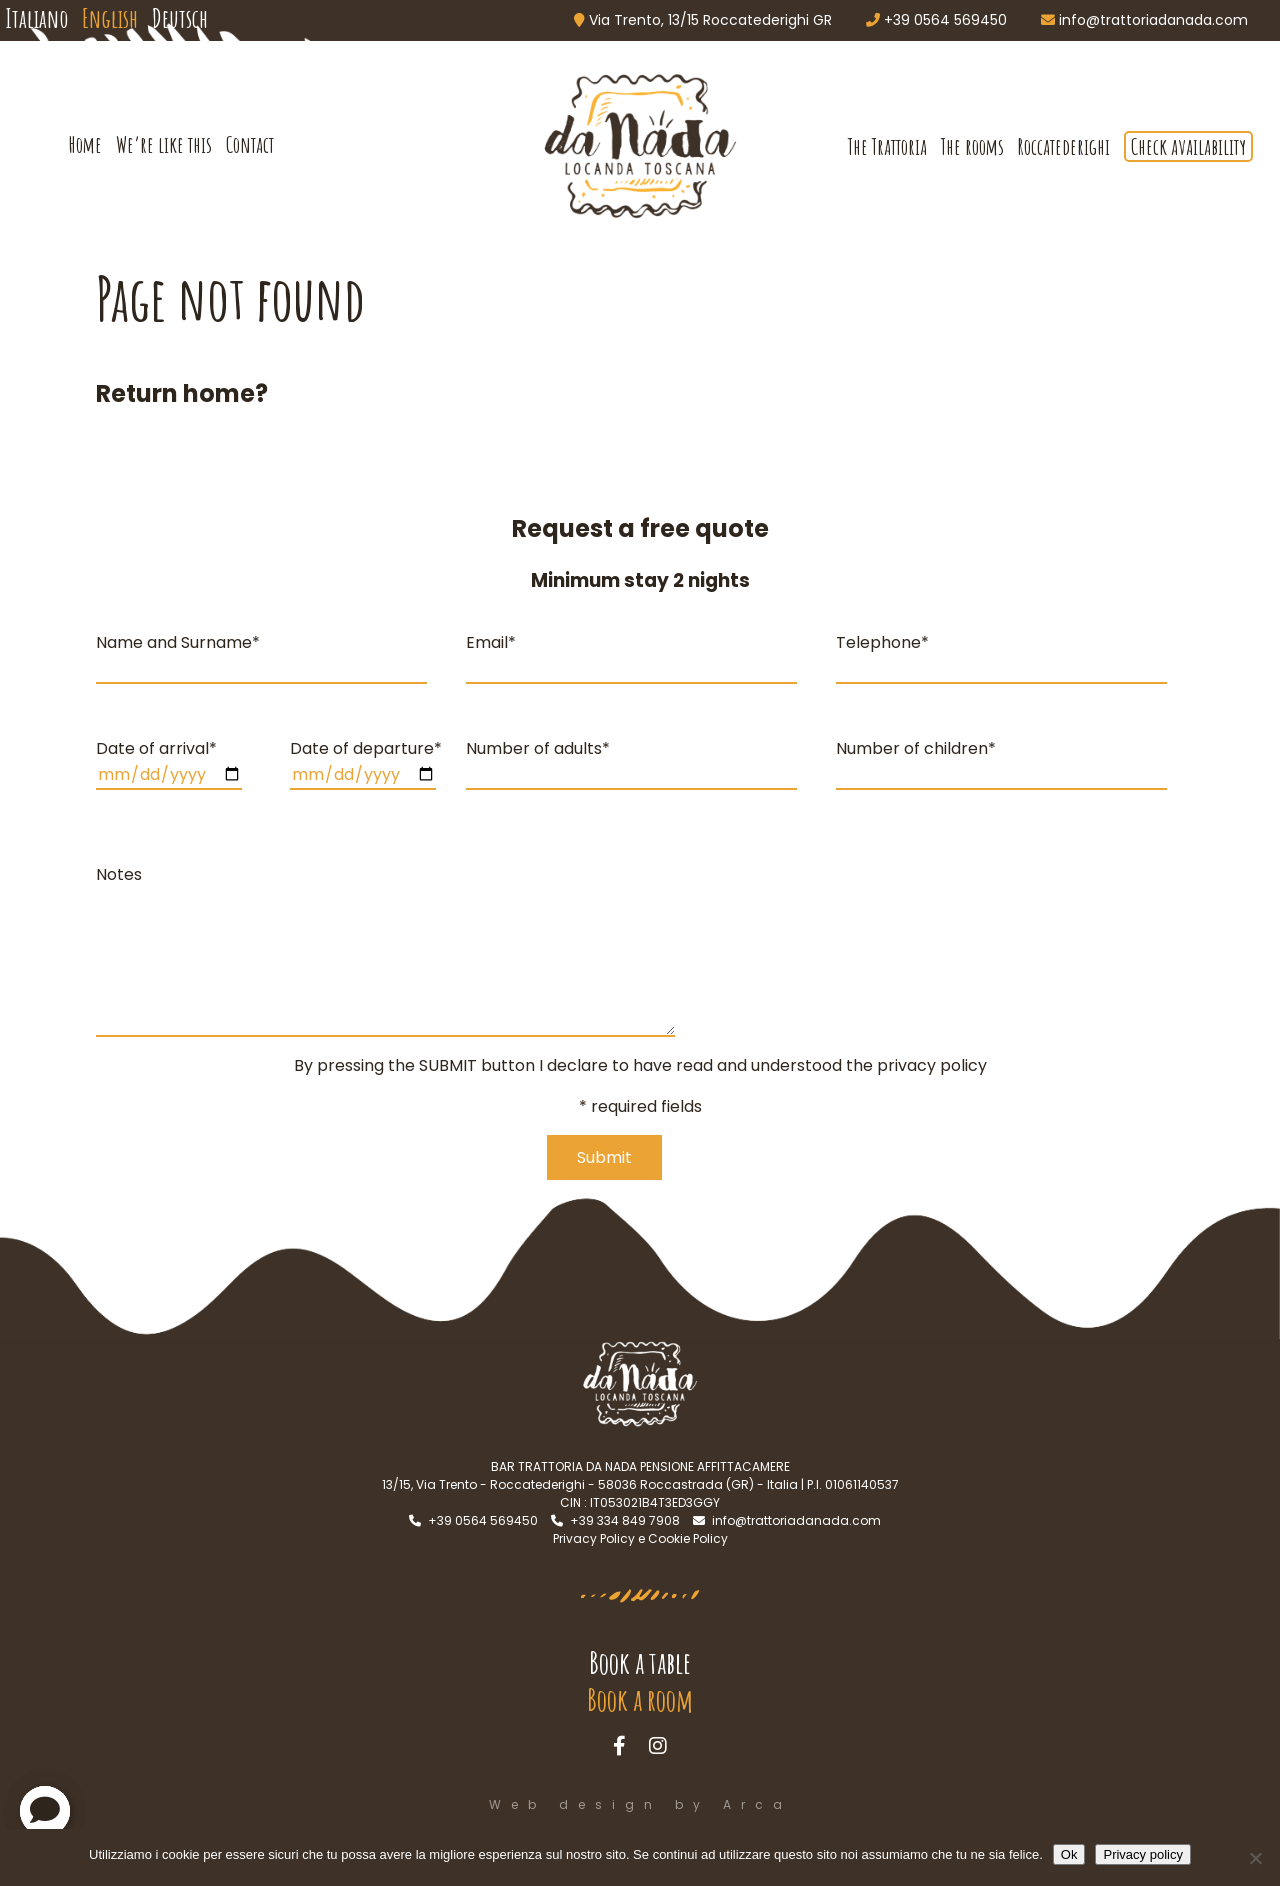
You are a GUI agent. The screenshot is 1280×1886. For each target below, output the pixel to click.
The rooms (972, 146)
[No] (1255, 1858)
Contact (250, 144)
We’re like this (164, 144)
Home (85, 144)
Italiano (36, 18)
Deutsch (180, 18)
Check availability (1188, 146)
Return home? (182, 393)
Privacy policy (1142, 1854)
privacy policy (932, 1065)
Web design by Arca (640, 1804)
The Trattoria (887, 146)
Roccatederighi (1064, 146)
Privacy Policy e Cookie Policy (640, 1538)
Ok (1069, 1854)
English (110, 18)
